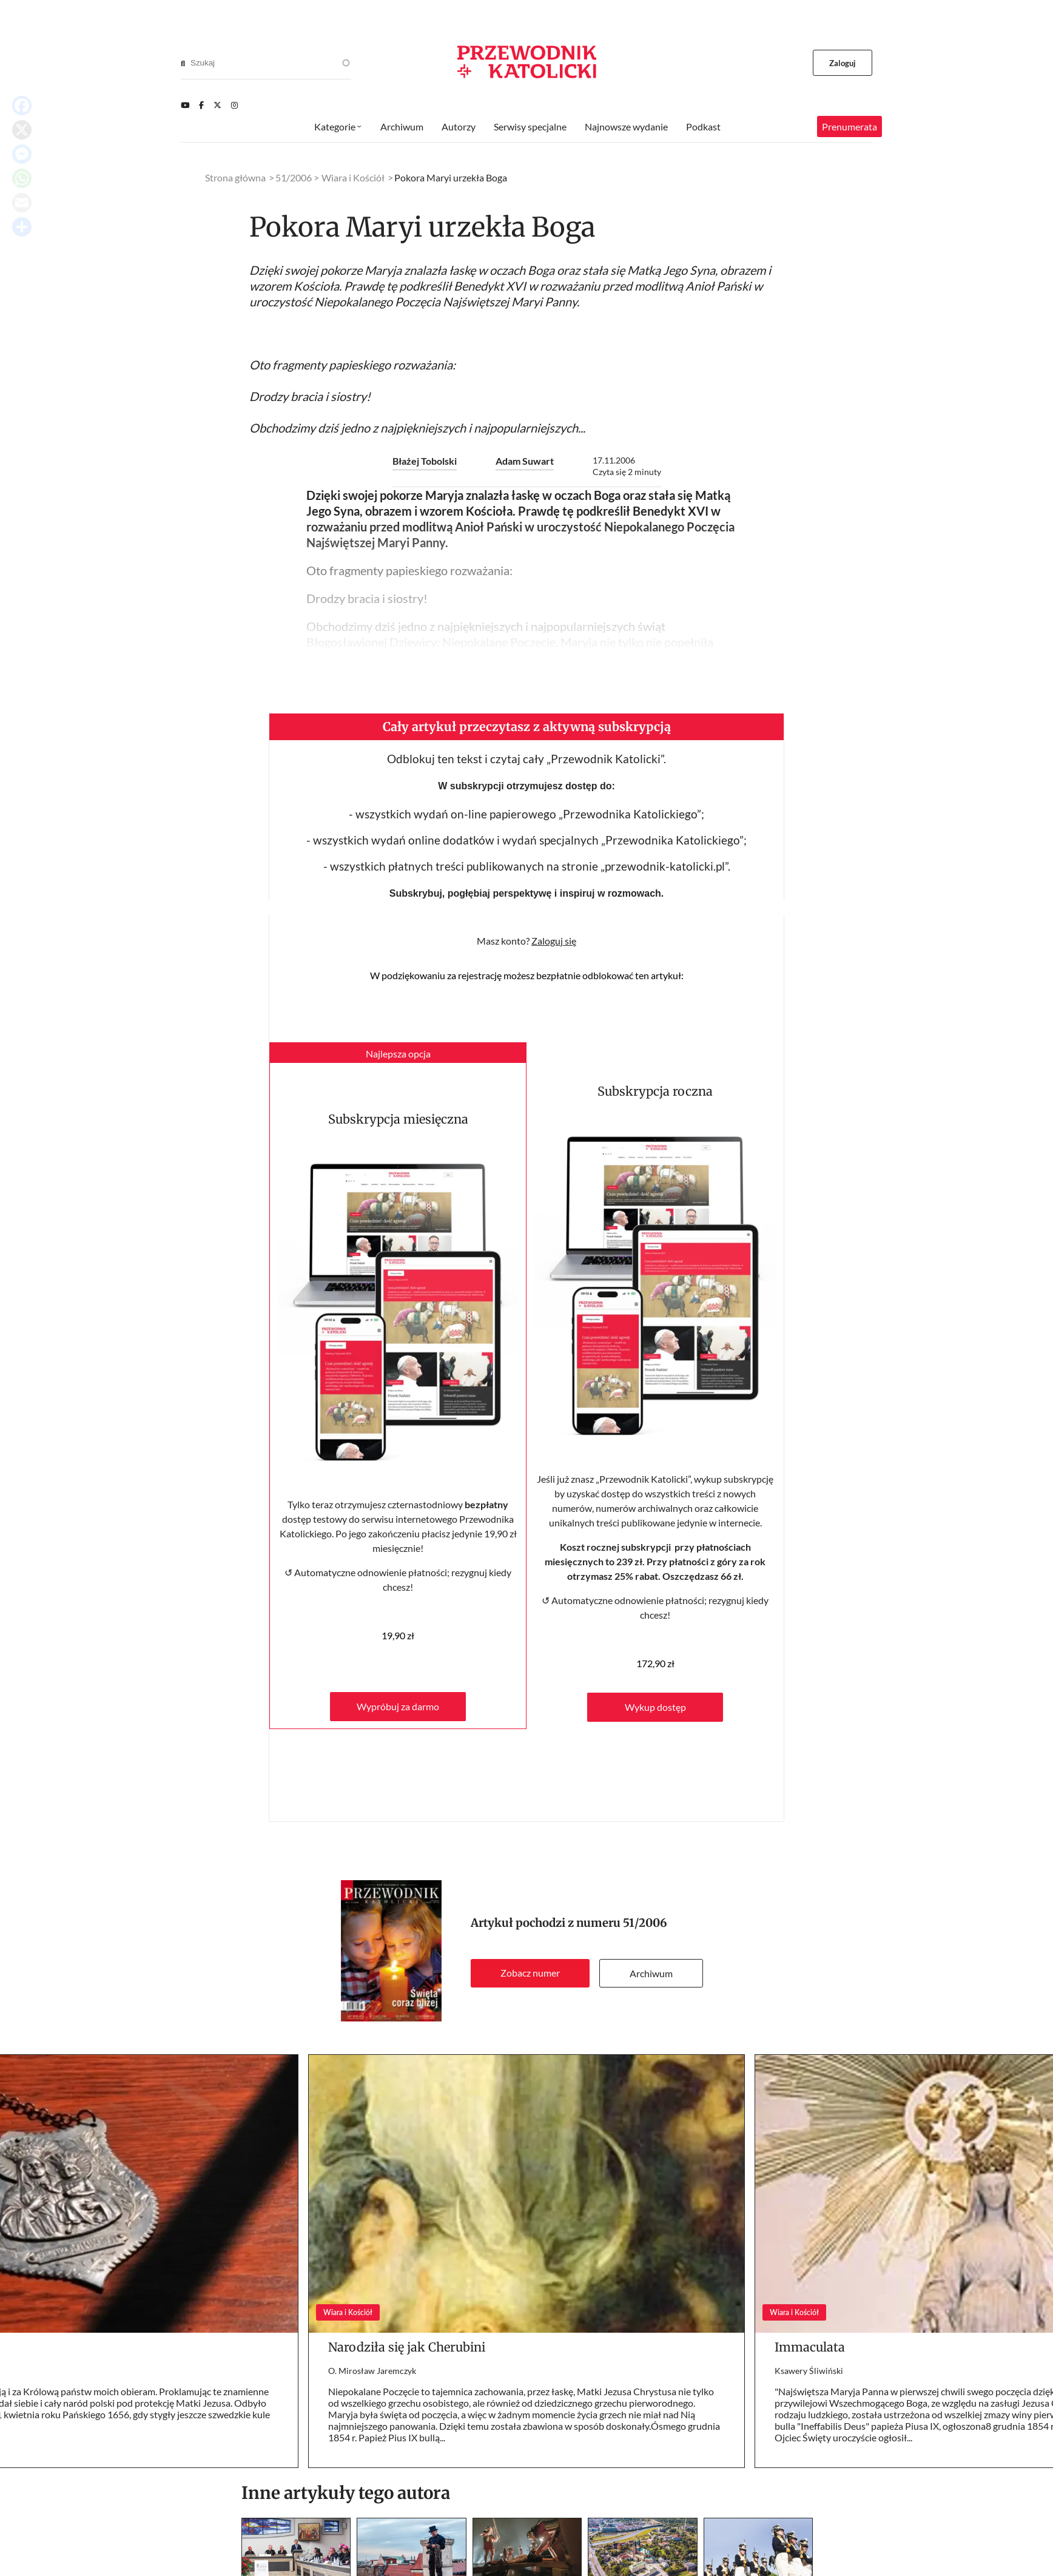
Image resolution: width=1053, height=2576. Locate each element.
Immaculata (810, 2347)
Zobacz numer (530, 1972)
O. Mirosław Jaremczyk (372, 2370)
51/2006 (645, 1923)
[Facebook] (201, 105)
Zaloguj (842, 63)
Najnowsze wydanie (626, 126)
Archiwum (651, 1973)
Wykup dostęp (655, 1707)
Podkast (703, 126)
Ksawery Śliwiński (809, 2370)
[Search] (183, 63)
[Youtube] (185, 105)
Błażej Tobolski (424, 461)
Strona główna (235, 177)
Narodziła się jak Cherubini (406, 2347)
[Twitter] (217, 105)
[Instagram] (234, 105)
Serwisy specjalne (530, 126)
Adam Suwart (525, 461)
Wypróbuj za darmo (398, 1706)
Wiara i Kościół (353, 177)
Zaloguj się (553, 940)
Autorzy (459, 126)
